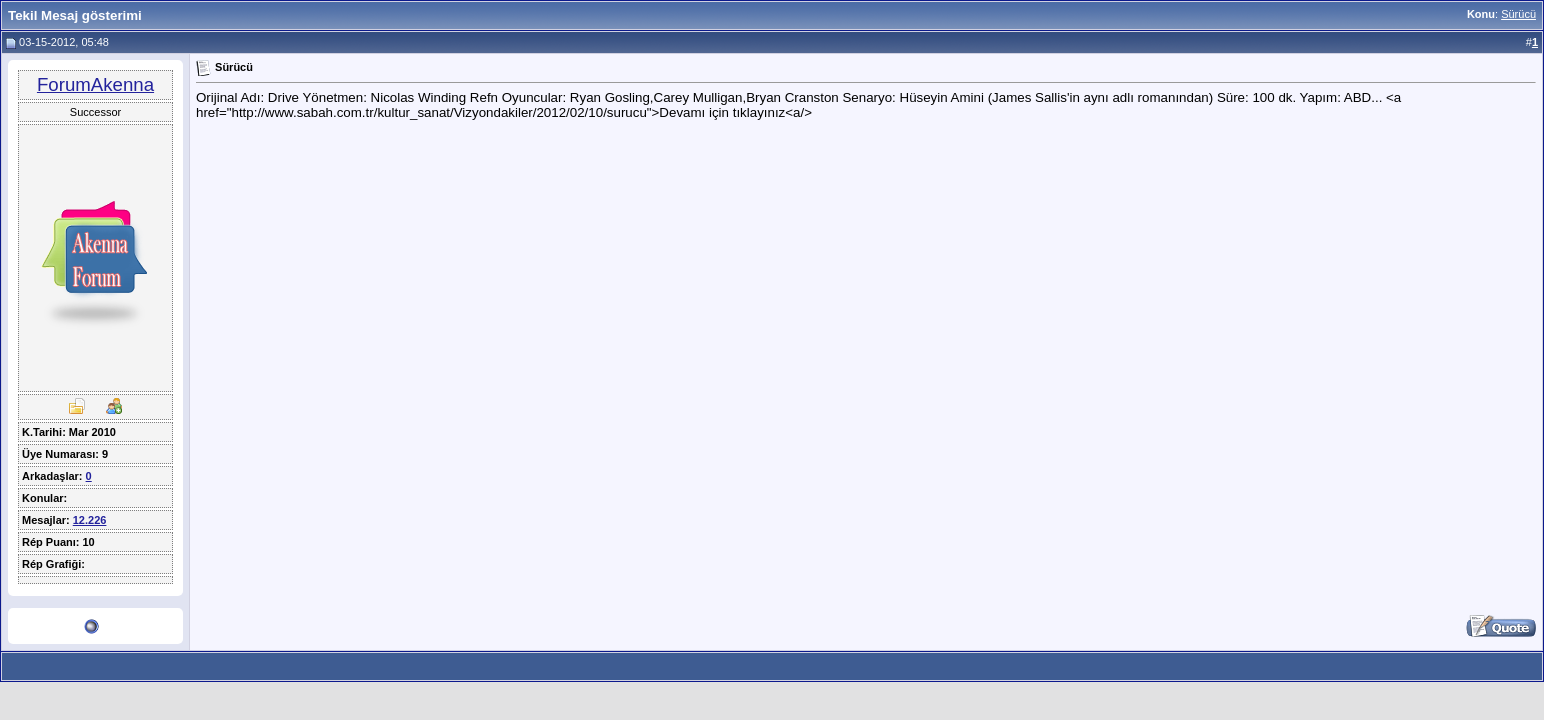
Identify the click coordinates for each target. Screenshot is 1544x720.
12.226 (90, 520)
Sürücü (1518, 14)
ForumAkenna (95, 84)
